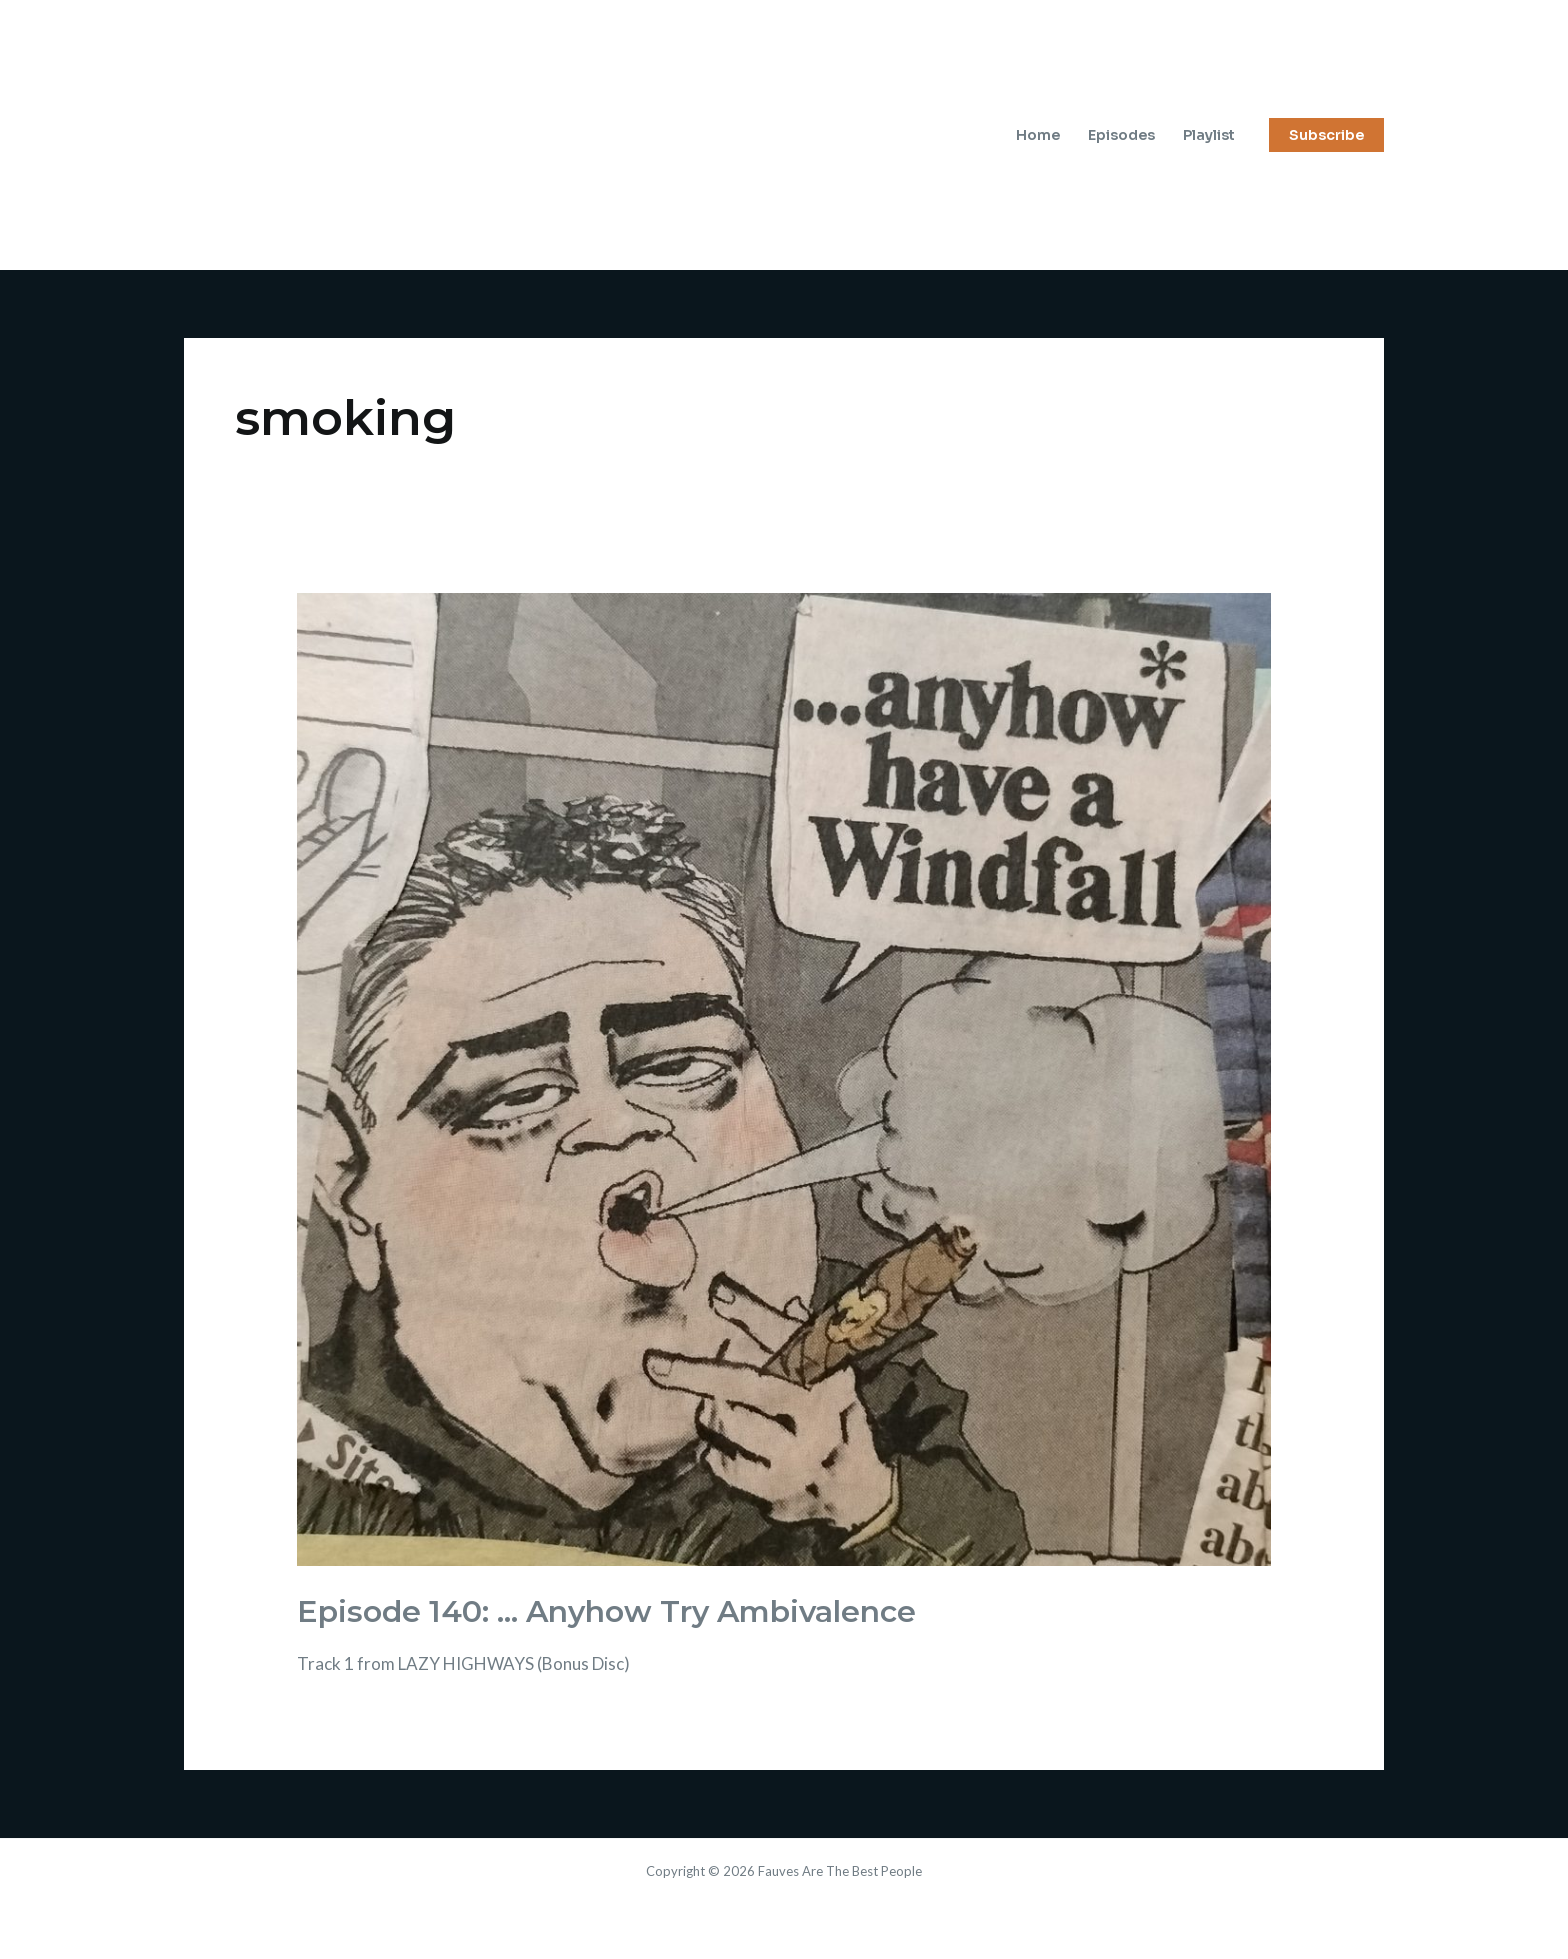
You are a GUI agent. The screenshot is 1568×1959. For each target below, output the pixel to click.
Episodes (1121, 135)
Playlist (1209, 135)
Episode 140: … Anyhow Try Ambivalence (606, 1611)
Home (1038, 135)
